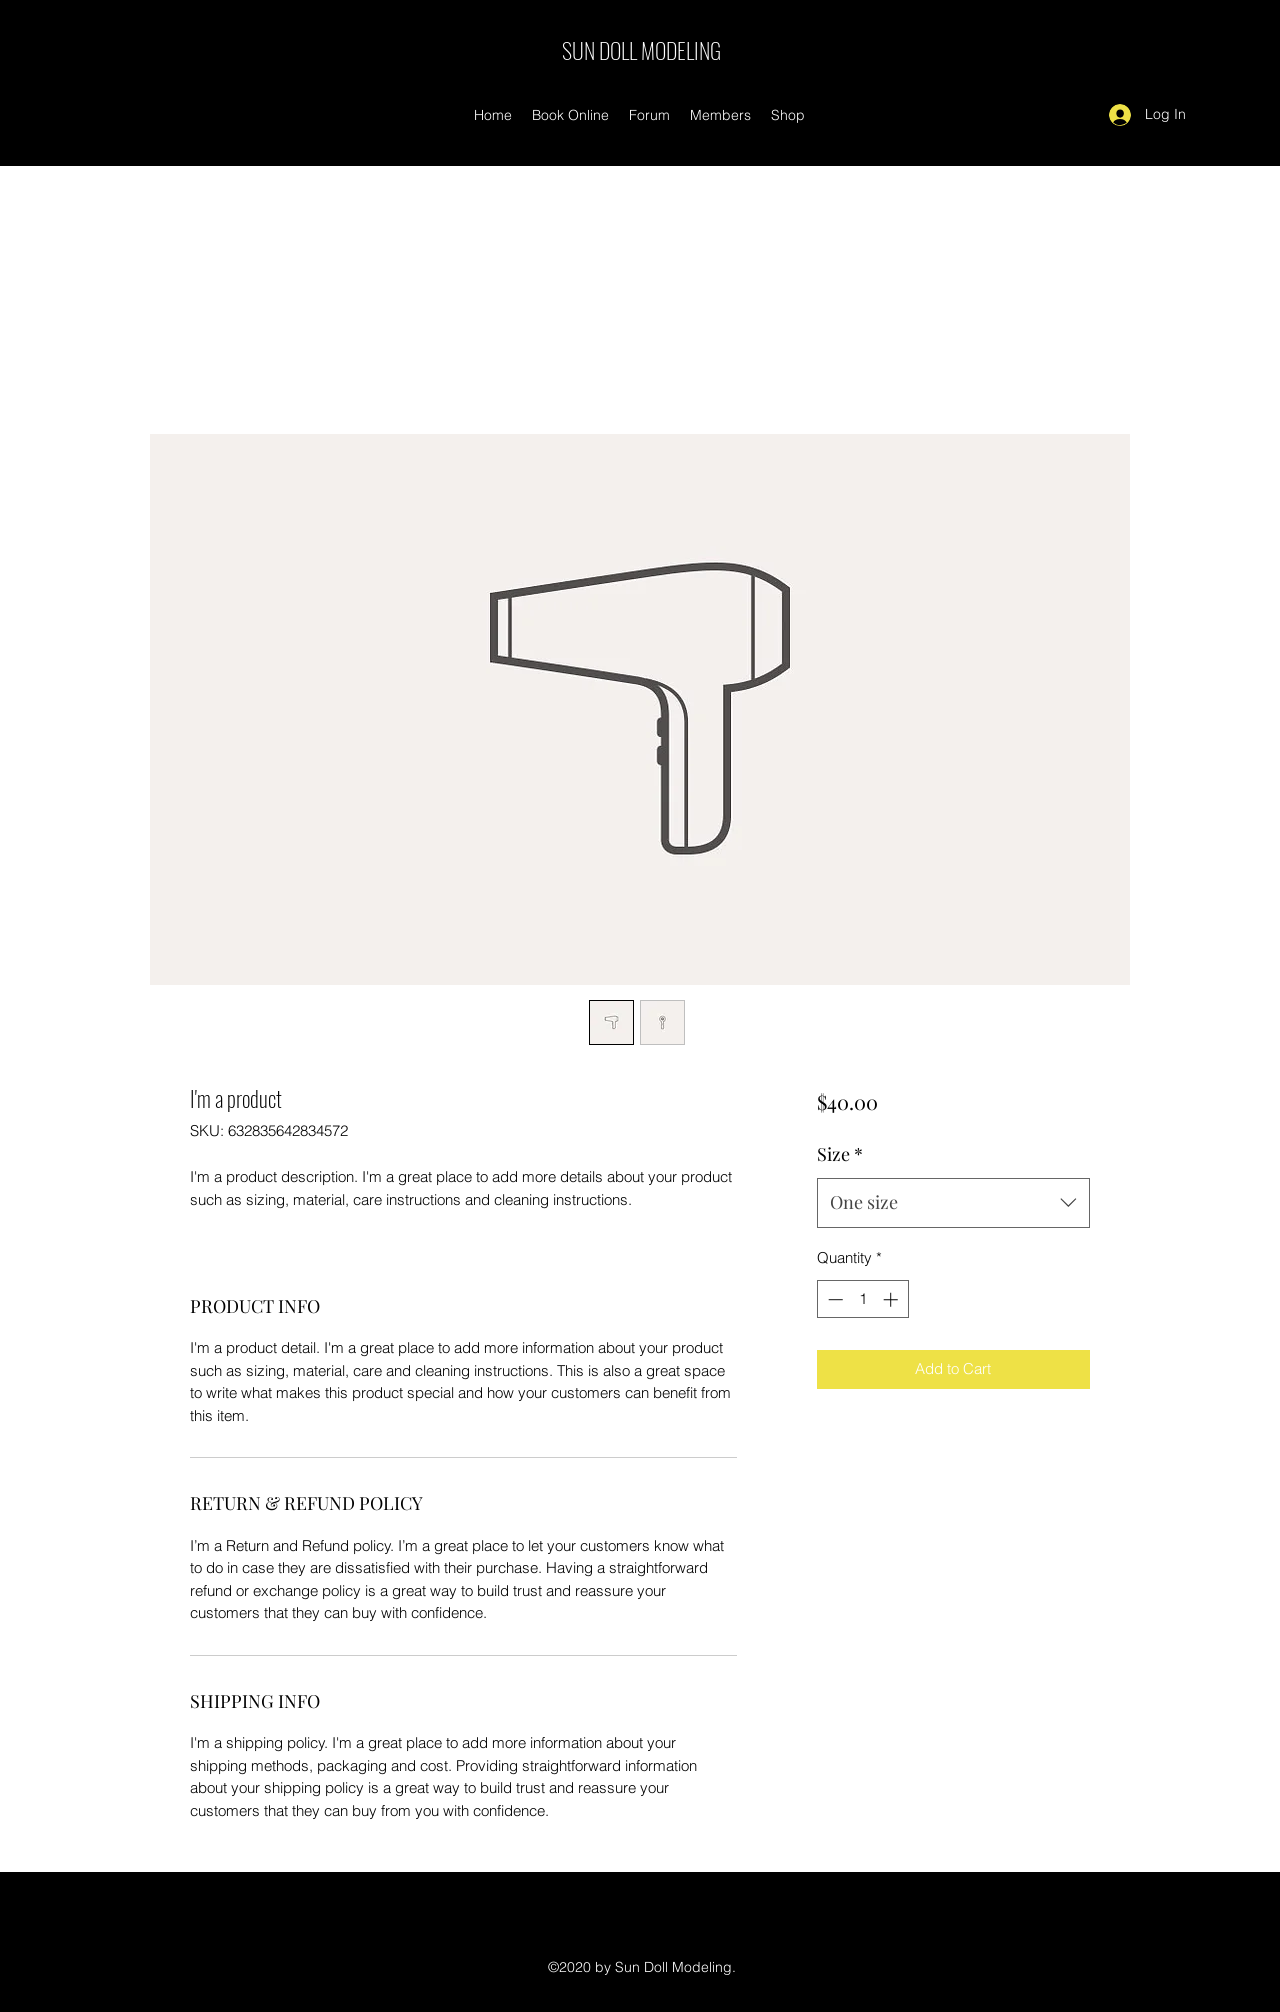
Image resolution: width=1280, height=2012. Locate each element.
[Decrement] (833, 1299)
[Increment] (892, 1299)
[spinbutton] (862, 1299)
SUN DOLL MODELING (641, 50)
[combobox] (953, 1203)
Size (840, 1154)
